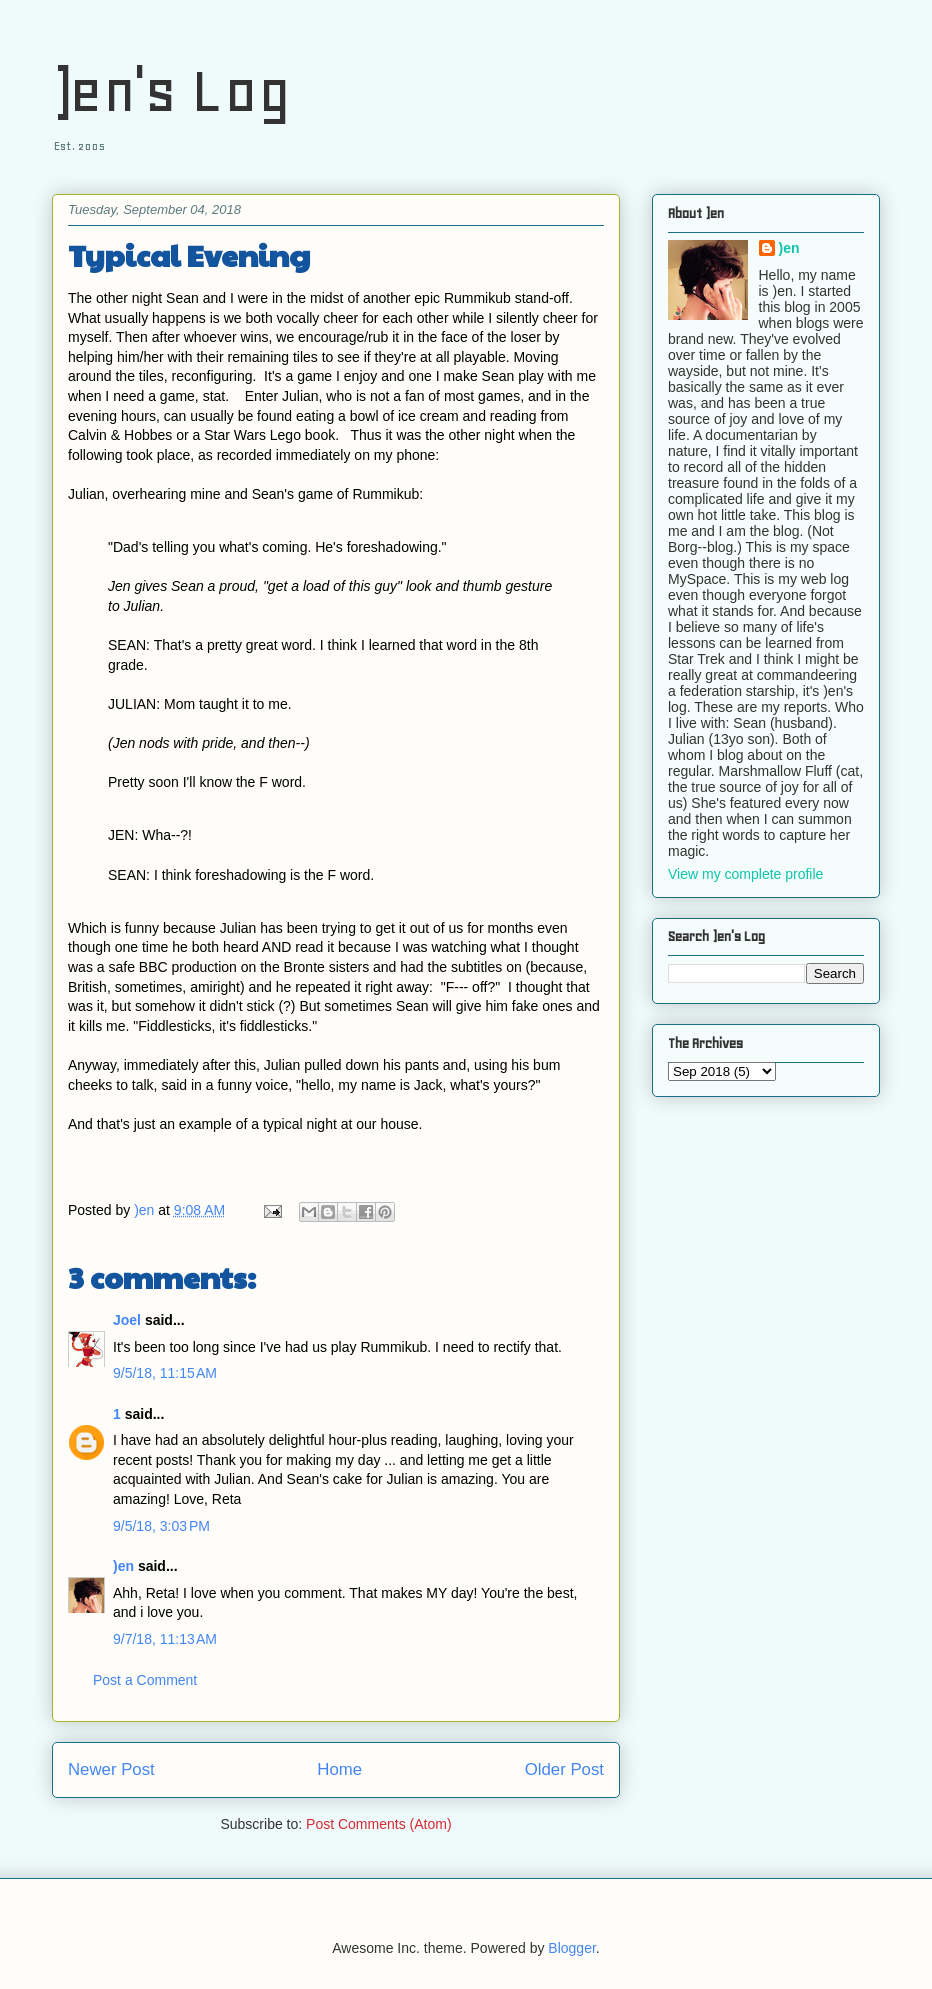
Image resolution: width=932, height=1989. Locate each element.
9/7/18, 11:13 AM (165, 1639)
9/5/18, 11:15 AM (165, 1373)
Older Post (564, 1769)
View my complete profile (745, 874)
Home (339, 1769)
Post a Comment (145, 1680)
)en (123, 1566)
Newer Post (111, 1769)
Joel (127, 1320)
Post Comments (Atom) (378, 1824)
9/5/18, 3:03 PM (161, 1526)
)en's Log (171, 90)
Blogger (571, 1948)
